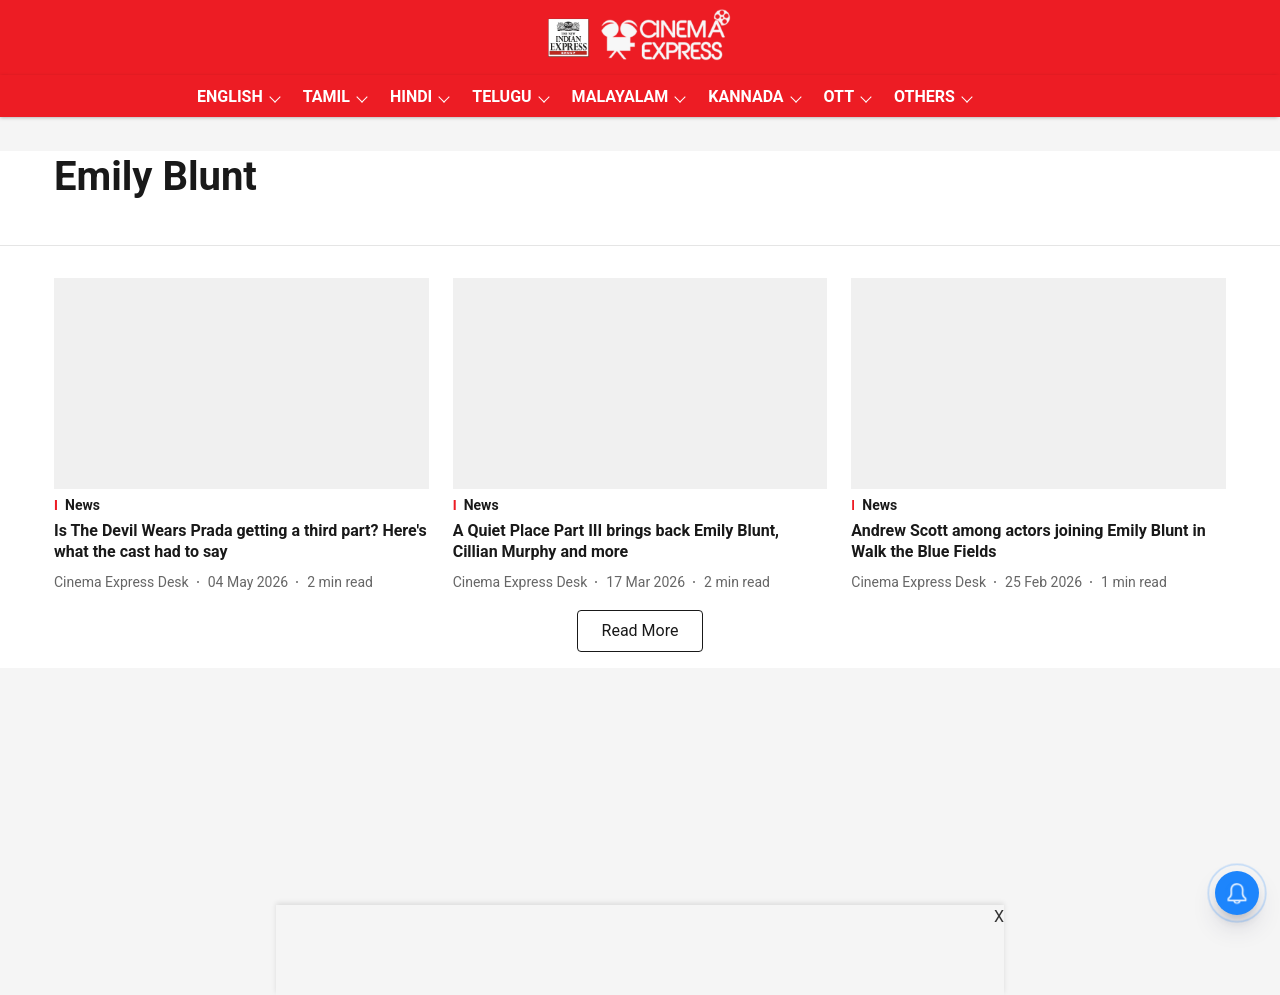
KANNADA (745, 96)
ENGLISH (230, 96)
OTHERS (924, 96)
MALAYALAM (620, 96)
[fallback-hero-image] (241, 383)
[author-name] (125, 582)
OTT (839, 96)
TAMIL (326, 96)
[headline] (241, 542)
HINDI (411, 96)
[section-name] (241, 505)
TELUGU (501, 96)
